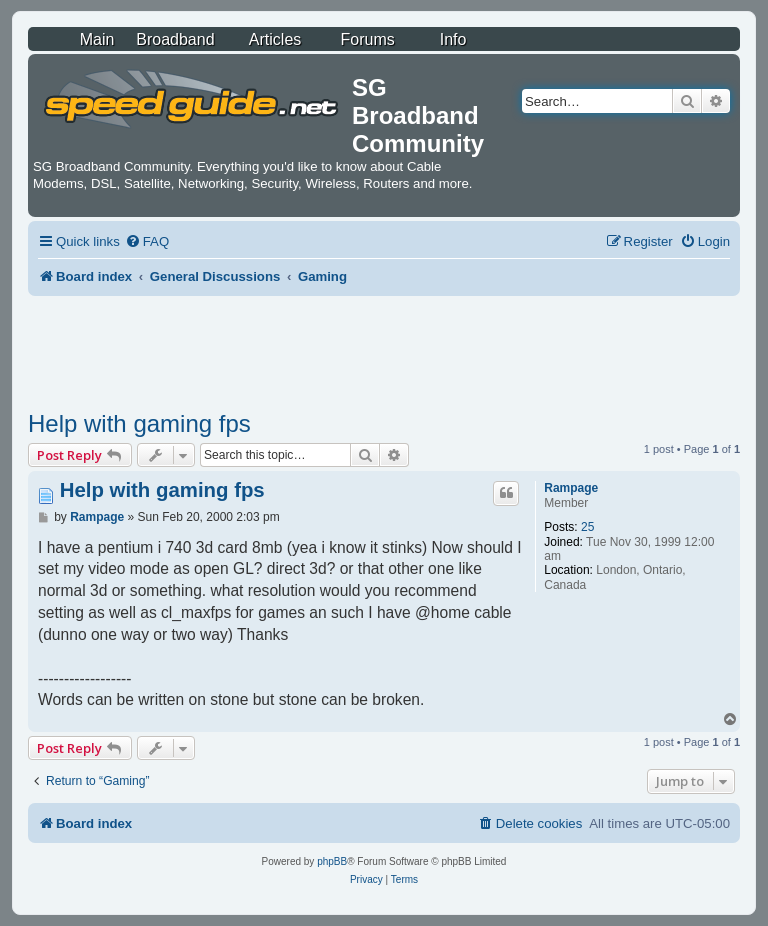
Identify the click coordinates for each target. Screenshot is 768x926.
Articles (275, 39)
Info (453, 39)
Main (97, 39)
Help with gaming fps (139, 423)
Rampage (571, 488)
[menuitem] (147, 241)
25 (587, 527)
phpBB (332, 861)
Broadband (175, 39)
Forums (368, 39)
